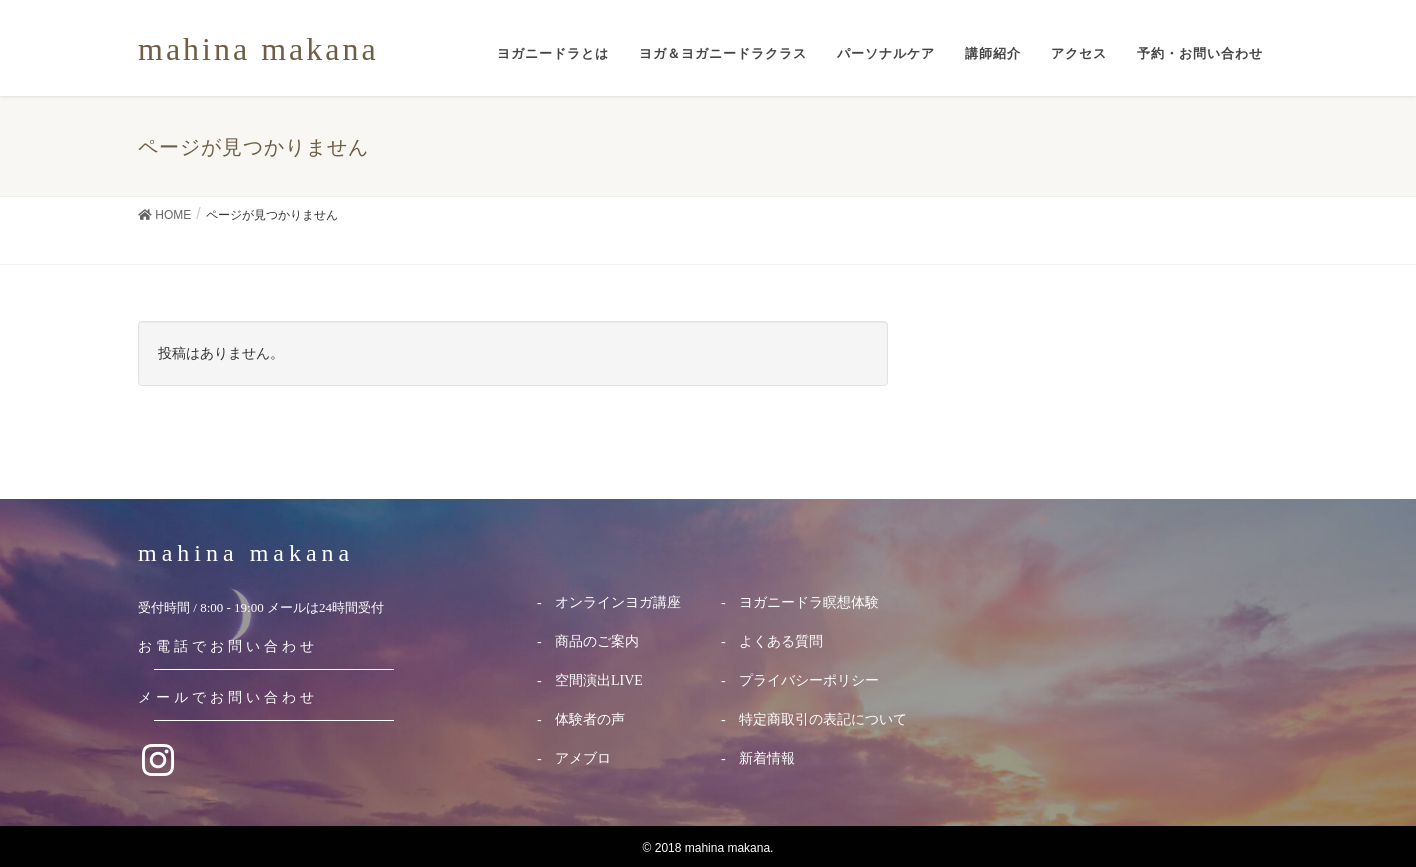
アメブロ (583, 758)
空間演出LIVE (599, 680)
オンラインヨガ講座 (618, 602)
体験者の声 (590, 719)
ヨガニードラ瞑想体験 (809, 602)
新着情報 (767, 758)
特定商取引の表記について (823, 719)
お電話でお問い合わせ (228, 646)
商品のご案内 (597, 641)
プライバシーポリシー (809, 680)
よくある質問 (781, 641)
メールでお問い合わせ (228, 697)
